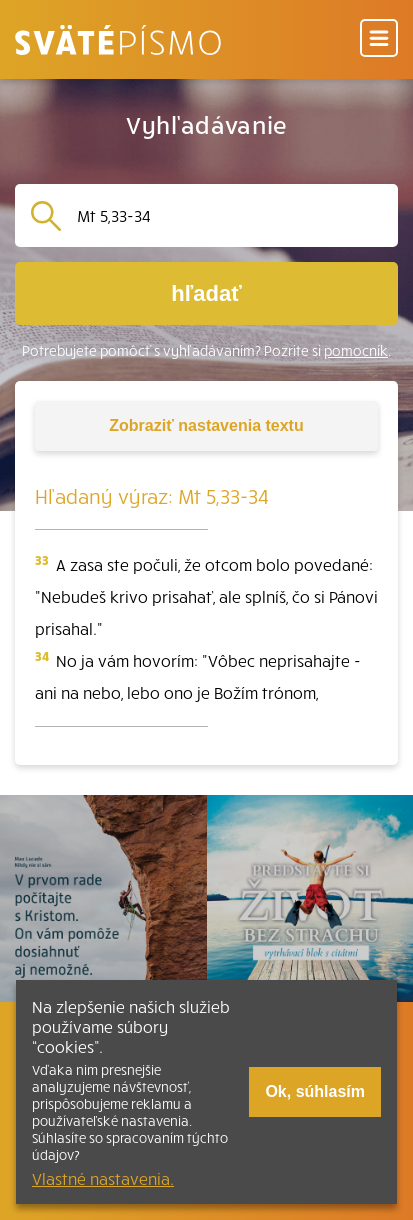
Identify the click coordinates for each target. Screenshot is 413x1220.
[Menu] (379, 39)
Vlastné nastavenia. (103, 1178)
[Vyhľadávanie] (229, 215)
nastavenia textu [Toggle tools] (206, 425)
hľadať (206, 293)
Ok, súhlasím (315, 1091)
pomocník (356, 350)
